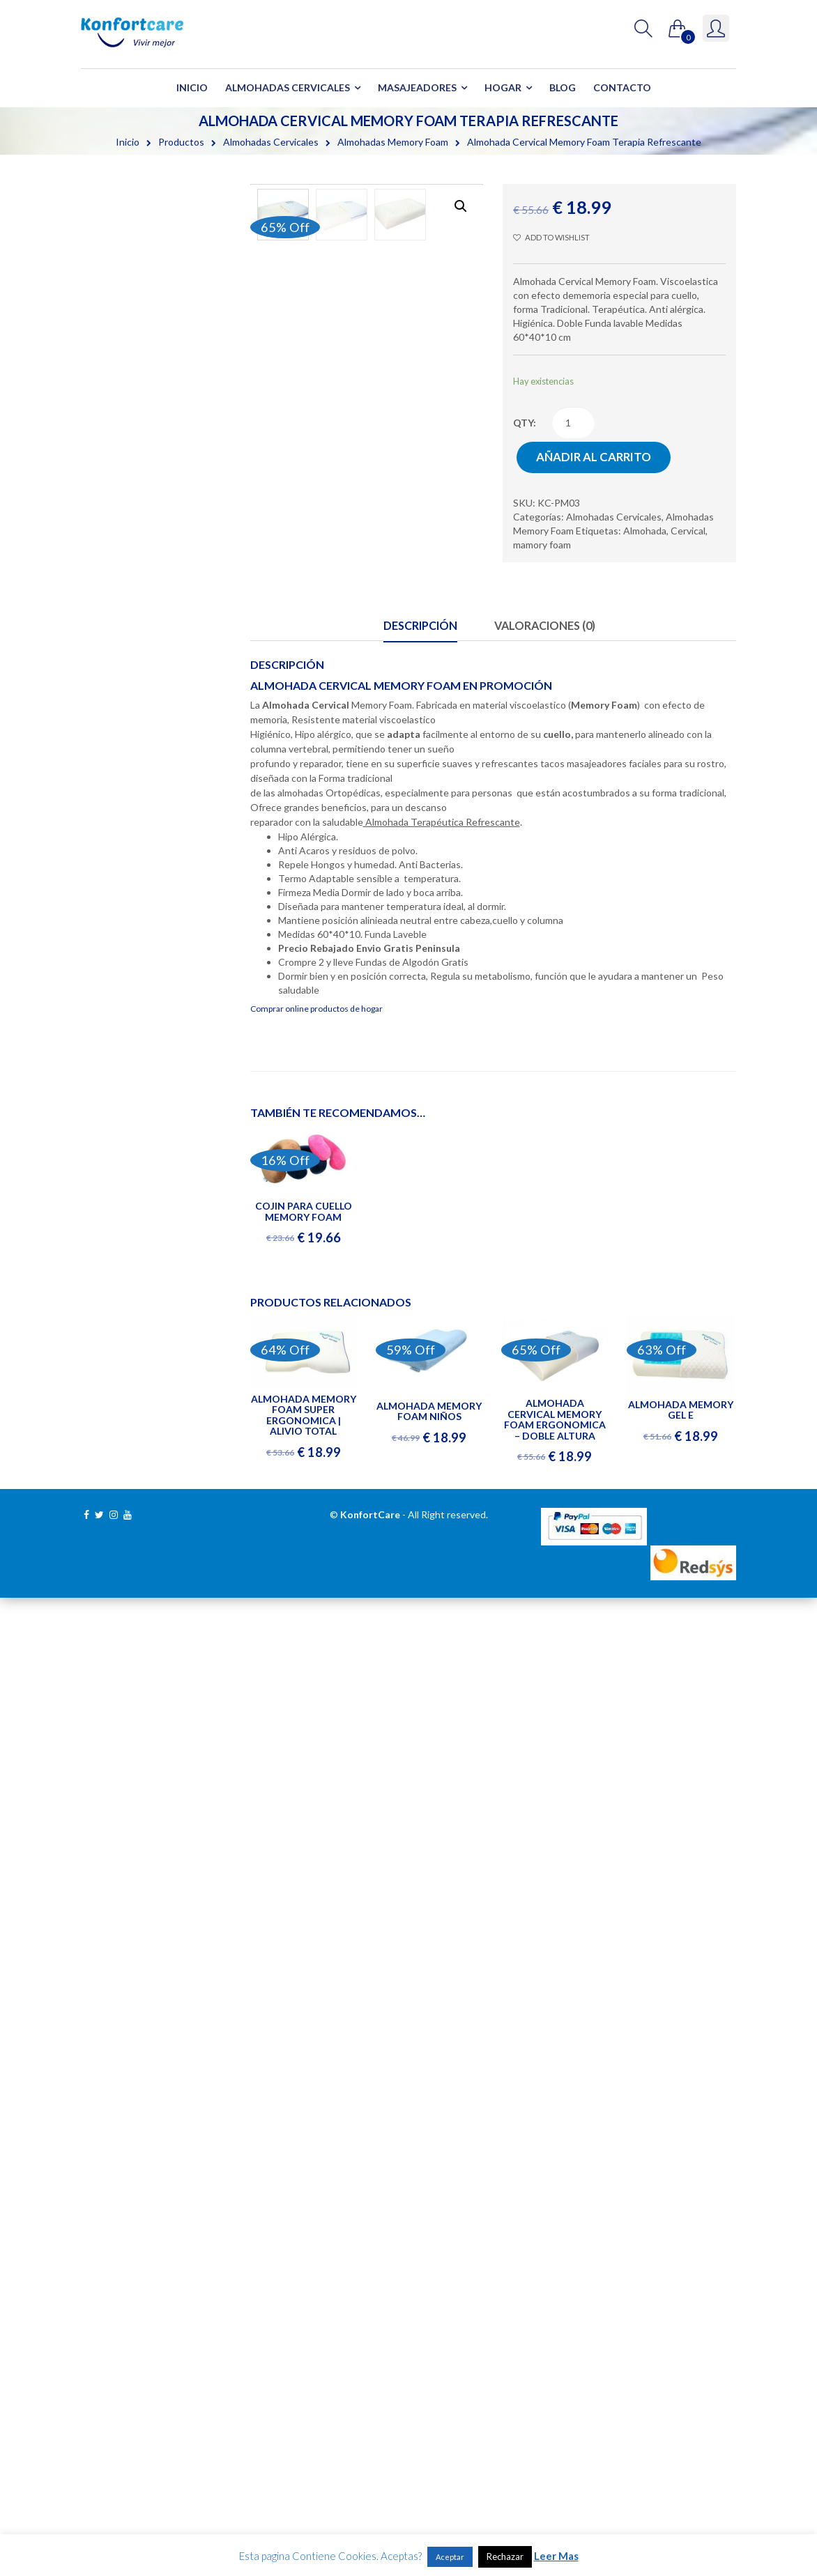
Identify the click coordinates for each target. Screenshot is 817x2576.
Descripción (420, 625)
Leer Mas (556, 2556)
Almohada (644, 531)
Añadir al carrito (593, 456)
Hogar (502, 87)
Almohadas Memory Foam (392, 142)
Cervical (688, 531)
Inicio (192, 87)
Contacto (622, 87)
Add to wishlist (551, 237)
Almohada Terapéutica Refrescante (441, 822)
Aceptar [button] (450, 2556)
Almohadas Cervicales (287, 87)
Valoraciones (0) (544, 625)
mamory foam (542, 544)
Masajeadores (417, 87)
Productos (181, 142)
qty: (524, 423)
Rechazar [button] (505, 2556)
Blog (562, 87)
